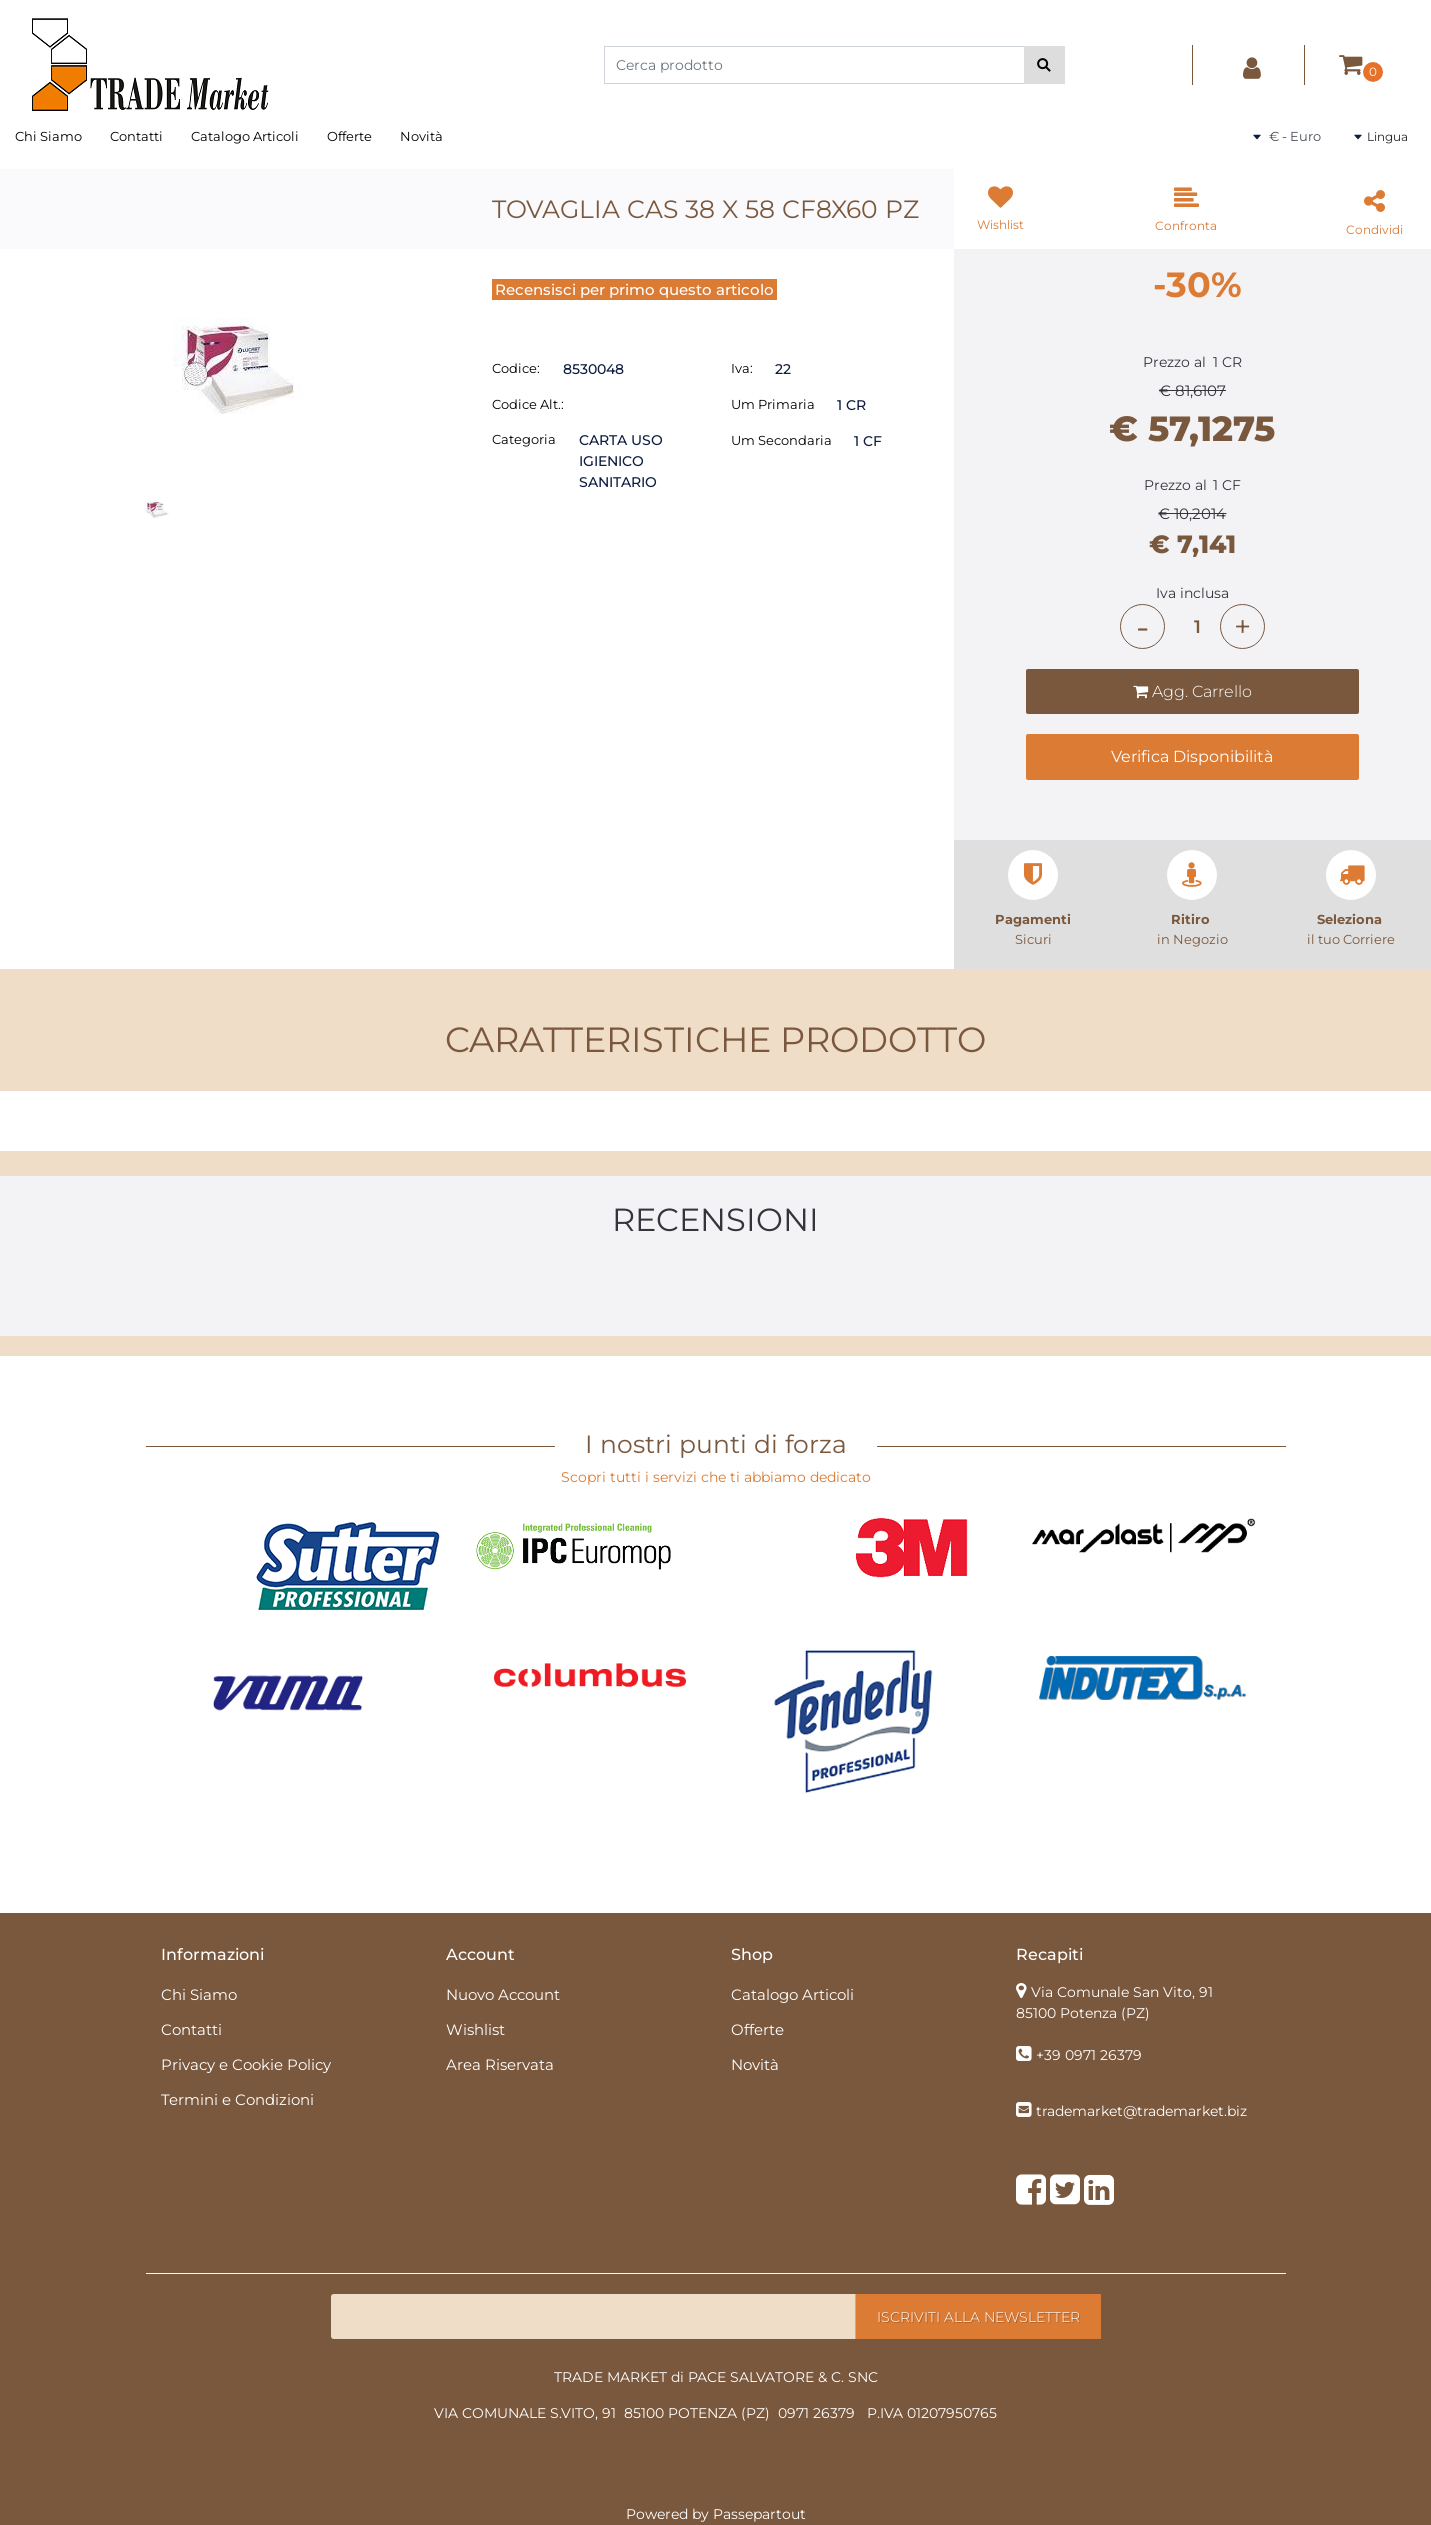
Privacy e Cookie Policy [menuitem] (246, 2064)
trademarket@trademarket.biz (1141, 2111)
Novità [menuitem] (421, 136)
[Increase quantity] (1242, 626)
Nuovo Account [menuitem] (503, 1994)
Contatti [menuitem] (136, 136)
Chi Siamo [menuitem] (48, 136)
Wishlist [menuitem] (475, 2029)
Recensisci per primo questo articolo (634, 289)
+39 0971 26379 (1089, 2055)
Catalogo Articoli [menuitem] (245, 136)
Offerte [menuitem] (349, 136)
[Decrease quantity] (1142, 626)
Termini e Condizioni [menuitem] (237, 2099)
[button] (1044, 65)
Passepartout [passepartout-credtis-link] (759, 2514)
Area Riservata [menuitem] (500, 2064)
